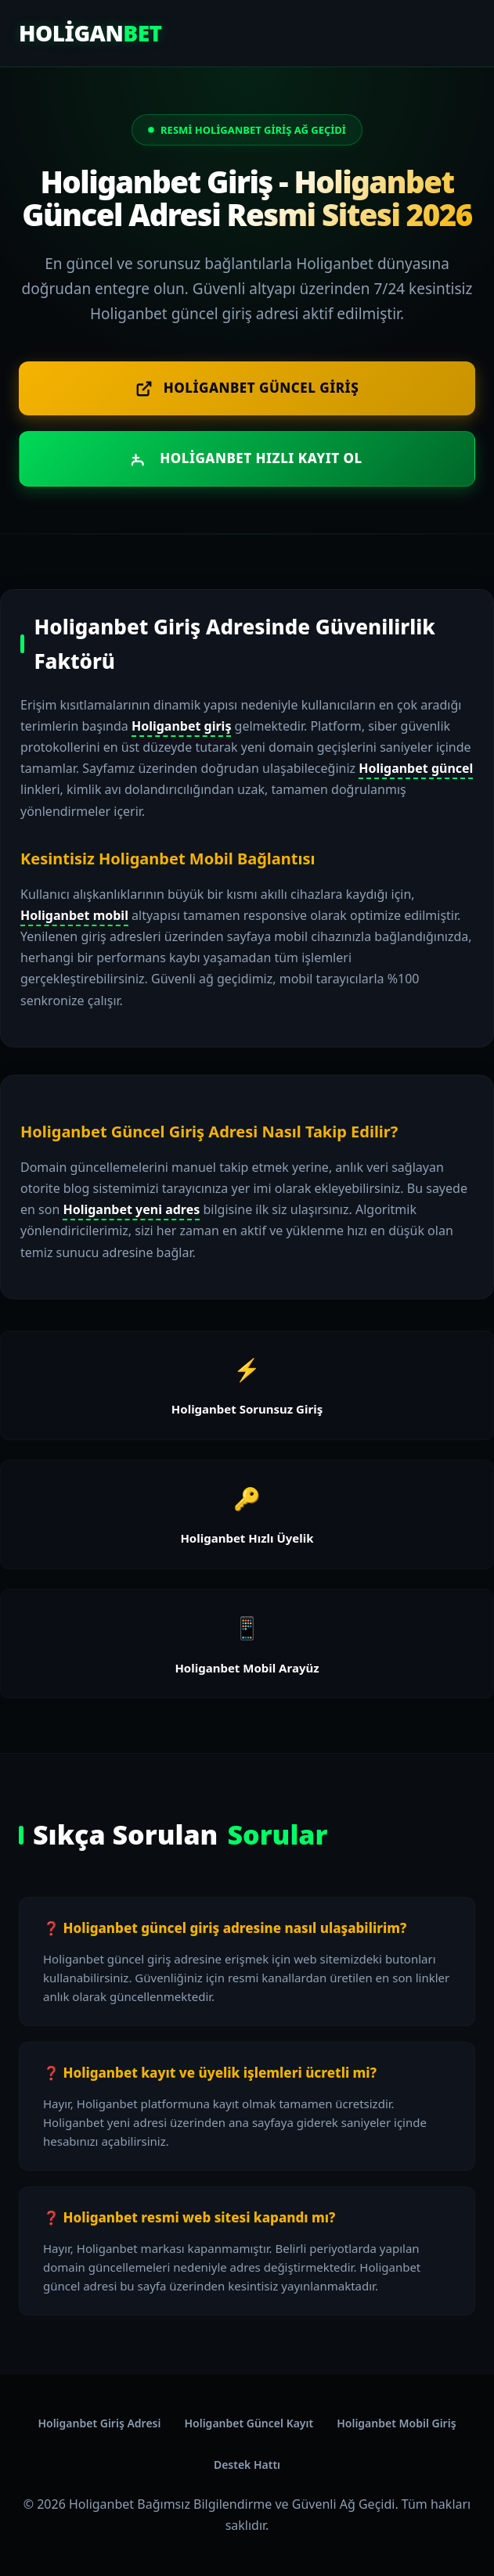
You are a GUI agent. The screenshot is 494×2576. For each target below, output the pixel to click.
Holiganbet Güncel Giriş (247, 388)
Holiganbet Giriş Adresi (99, 2423)
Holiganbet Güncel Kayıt (248, 2423)
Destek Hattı (247, 2464)
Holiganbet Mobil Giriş (396, 2423)
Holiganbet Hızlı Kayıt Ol (247, 458)
